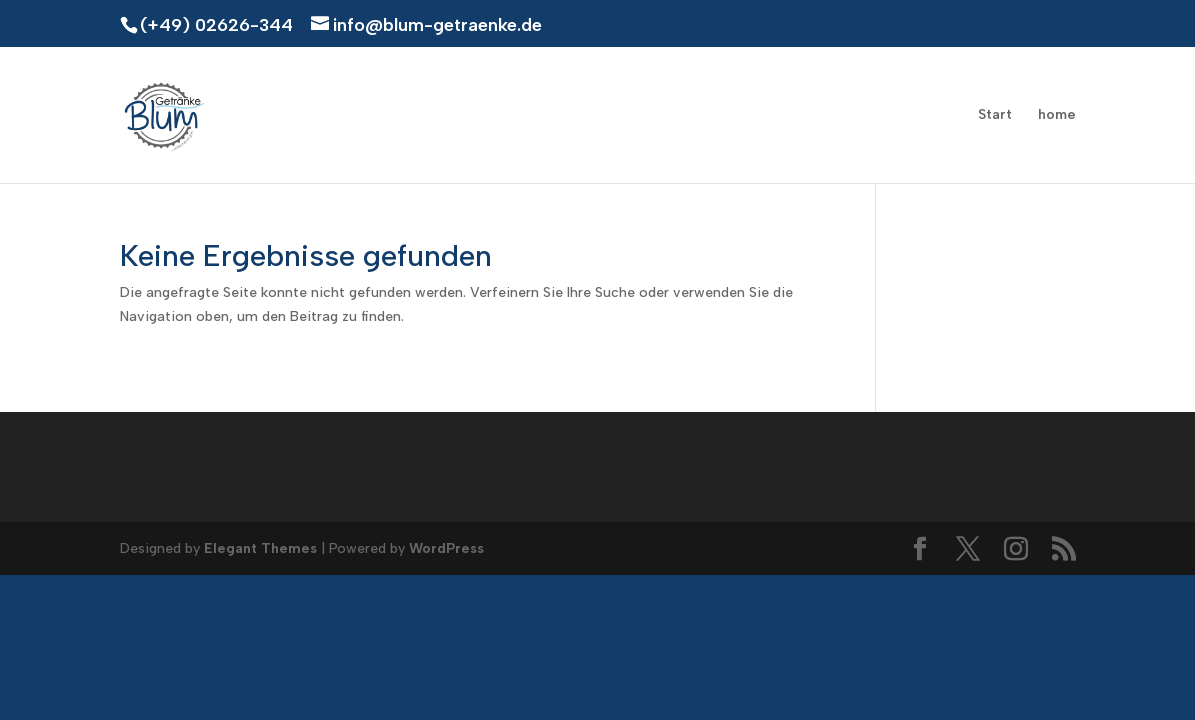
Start (995, 115)
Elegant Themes (260, 548)
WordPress (446, 548)
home (1057, 115)
